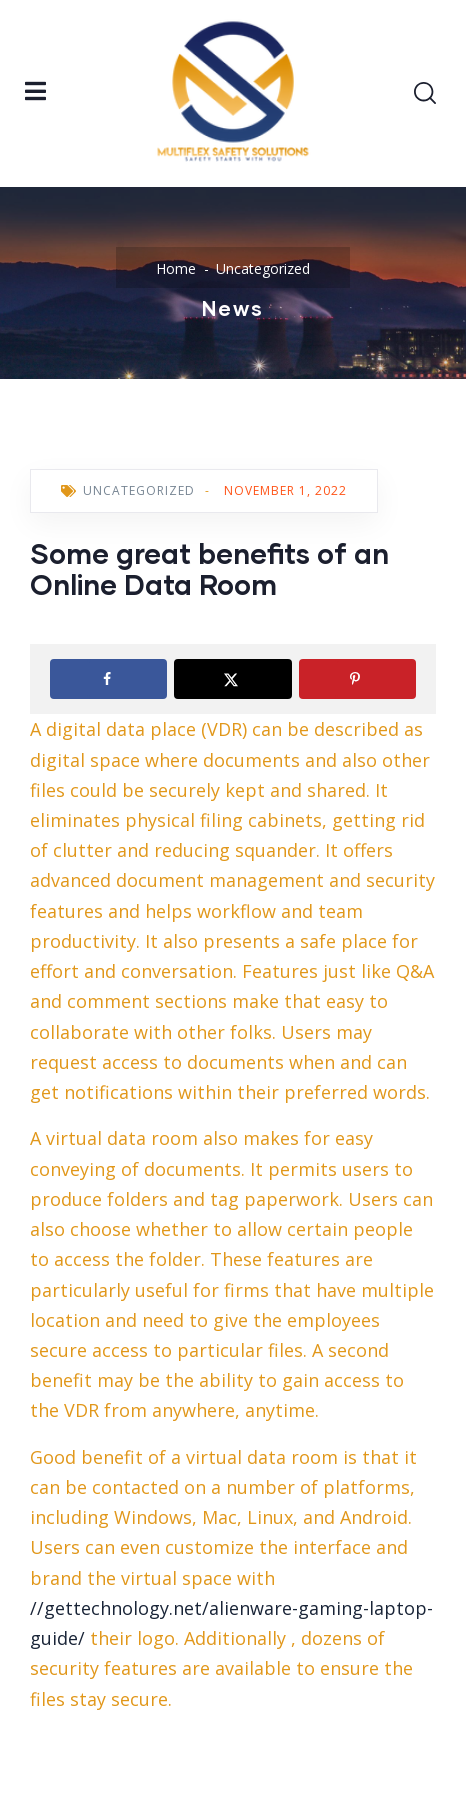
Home (176, 268)
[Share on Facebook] (108, 679)
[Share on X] (232, 679)
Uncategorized (263, 268)
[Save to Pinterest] (357, 679)
